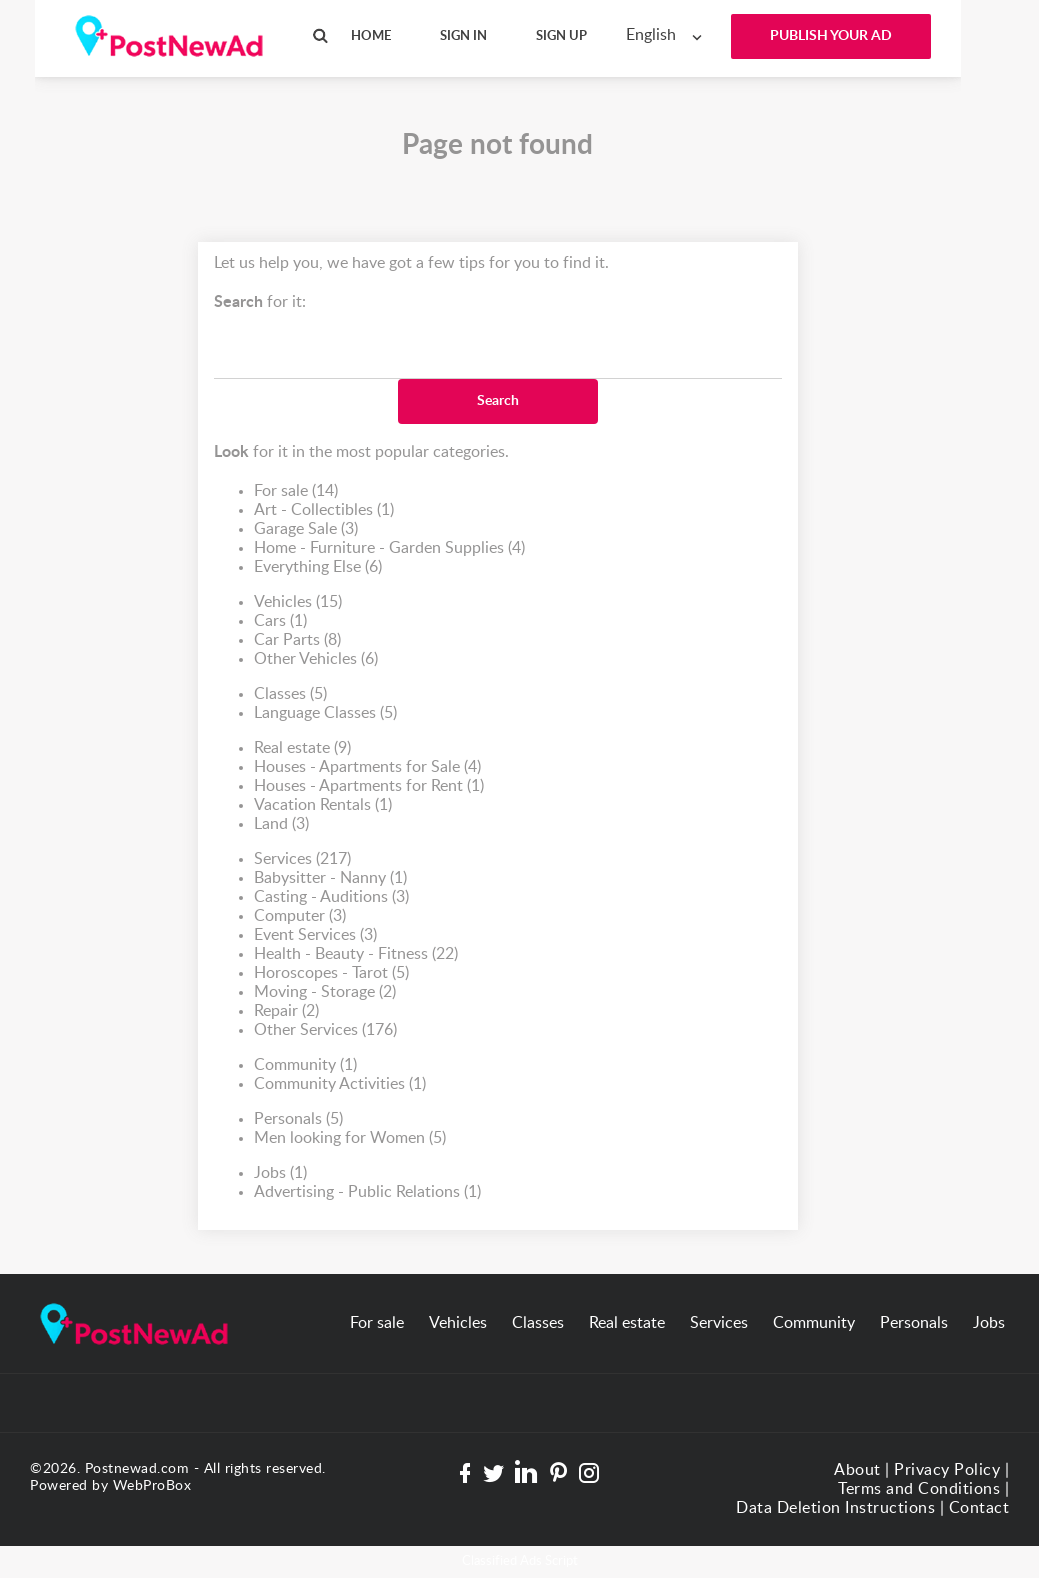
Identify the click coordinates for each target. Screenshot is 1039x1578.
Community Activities (340, 1084)
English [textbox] (651, 35)
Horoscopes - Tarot (331, 973)
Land (281, 824)
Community (305, 1065)
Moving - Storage (325, 992)
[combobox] (668, 35)
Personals (298, 1119)
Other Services (325, 1030)
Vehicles (298, 602)
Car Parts (297, 640)
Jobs (280, 1173)
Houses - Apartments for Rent (369, 786)
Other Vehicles (316, 659)
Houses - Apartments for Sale (367, 767)
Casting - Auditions (331, 897)
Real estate (302, 748)
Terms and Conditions (919, 1489)
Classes (290, 694)
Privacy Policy (947, 1470)
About (857, 1470)
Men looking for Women (350, 1138)
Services (302, 859)
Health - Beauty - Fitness (356, 954)
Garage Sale (306, 529)
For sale (296, 491)
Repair (286, 1011)
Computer (300, 916)
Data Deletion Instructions (835, 1508)
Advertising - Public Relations (367, 1192)
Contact (979, 1508)
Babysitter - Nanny (330, 878)
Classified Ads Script (520, 1561)
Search (498, 401)
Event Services (315, 935)
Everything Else (318, 567)
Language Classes (325, 713)
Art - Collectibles (324, 510)
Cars (280, 621)
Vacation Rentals (323, 805)
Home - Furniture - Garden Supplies (389, 548)
